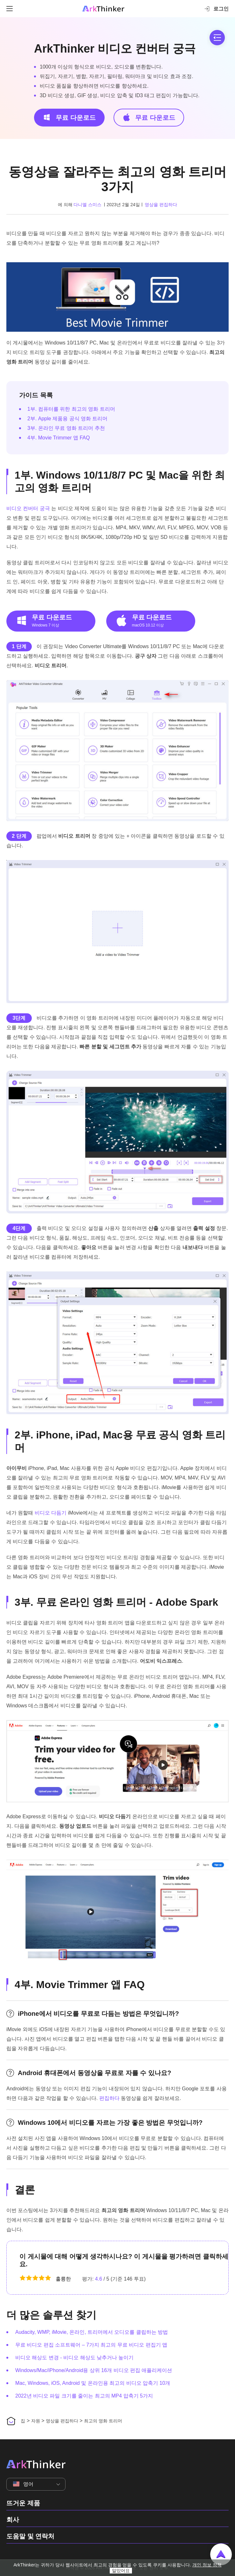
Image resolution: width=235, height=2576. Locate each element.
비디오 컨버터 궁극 (28, 508)
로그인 (216, 8)
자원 (35, 2420)
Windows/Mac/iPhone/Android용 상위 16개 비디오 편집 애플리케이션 (93, 2370)
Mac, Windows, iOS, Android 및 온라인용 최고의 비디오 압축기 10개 (92, 2383)
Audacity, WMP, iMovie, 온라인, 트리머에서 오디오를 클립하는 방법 (91, 2332)
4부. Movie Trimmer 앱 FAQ (58, 437)
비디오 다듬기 (50, 1513)
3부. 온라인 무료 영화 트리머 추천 (66, 428)
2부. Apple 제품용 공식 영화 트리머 (67, 418)
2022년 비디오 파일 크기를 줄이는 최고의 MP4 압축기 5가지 (84, 2396)
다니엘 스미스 (87, 204)
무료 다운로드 (69, 117)
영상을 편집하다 (161, 204)
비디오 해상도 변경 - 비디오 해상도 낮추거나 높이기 (74, 2357)
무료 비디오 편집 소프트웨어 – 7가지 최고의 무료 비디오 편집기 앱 (91, 2345)
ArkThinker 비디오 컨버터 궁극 (115, 48)
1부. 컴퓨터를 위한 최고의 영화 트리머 (71, 409)
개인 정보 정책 (207, 2564)
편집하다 (109, 2098)
